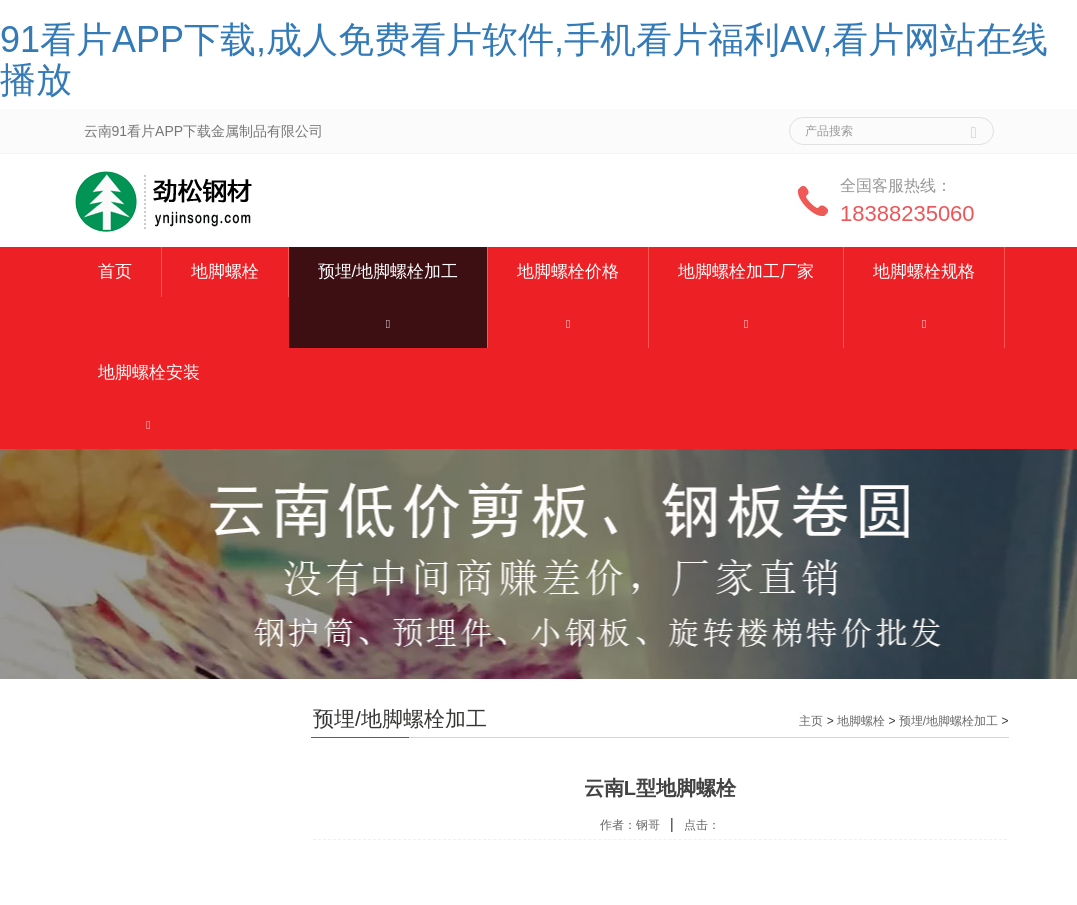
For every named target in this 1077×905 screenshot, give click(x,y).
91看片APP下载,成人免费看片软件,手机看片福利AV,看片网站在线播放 (524, 59)
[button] (388, 322)
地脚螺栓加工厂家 (746, 271)
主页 (811, 721)
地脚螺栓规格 (924, 271)
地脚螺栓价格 (568, 271)
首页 (115, 271)
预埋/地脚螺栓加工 (388, 271)
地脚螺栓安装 (149, 372)
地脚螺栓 (225, 271)
